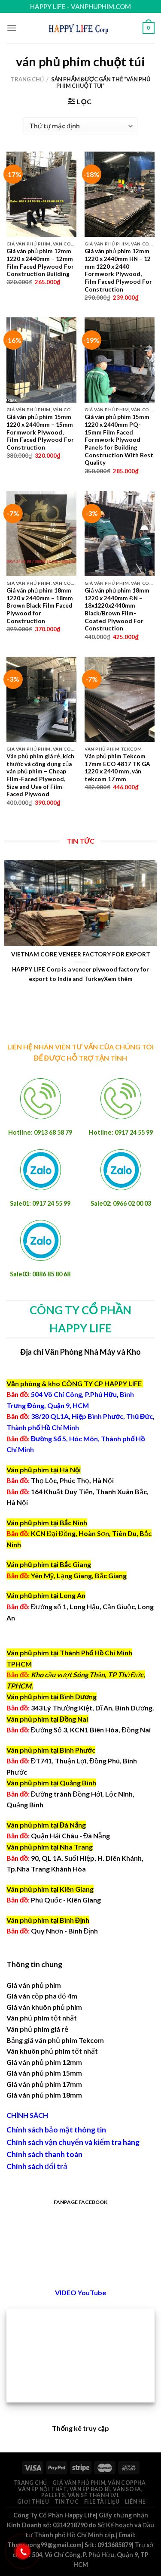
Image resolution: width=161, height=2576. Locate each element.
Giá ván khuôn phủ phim (44, 2007)
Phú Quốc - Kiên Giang (66, 1900)
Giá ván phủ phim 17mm (44, 2084)
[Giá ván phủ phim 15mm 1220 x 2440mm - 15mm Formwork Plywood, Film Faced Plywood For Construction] (41, 360)
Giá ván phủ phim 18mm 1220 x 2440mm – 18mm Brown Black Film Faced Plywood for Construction (39, 605)
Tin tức (67, 2501)
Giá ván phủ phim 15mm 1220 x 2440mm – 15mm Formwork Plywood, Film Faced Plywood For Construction (40, 432)
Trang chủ (27, 79)
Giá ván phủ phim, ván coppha (99, 2483)
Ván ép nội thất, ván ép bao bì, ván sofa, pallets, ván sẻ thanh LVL (80, 2492)
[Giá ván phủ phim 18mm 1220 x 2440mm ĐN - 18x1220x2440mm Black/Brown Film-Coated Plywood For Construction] (120, 533)
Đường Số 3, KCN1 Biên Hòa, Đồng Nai (78, 1730)
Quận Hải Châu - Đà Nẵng (70, 1835)
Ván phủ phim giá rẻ (37, 2029)
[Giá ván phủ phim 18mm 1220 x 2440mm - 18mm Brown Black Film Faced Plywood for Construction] (41, 533)
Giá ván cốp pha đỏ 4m (41, 1996)
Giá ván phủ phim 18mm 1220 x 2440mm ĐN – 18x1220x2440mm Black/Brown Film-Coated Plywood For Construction (117, 609)
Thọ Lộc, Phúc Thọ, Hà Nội (60, 1480)
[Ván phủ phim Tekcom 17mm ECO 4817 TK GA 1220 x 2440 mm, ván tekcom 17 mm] (120, 699)
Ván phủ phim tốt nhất (41, 2018)
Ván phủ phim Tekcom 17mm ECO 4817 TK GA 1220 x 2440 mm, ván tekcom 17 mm (117, 767)
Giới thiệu (33, 2501)
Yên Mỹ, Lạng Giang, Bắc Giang (79, 1575)
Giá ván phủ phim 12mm (44, 2062)
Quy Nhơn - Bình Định (64, 1931)
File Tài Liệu (102, 2501)
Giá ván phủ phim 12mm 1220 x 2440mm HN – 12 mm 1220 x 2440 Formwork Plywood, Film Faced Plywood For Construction (118, 270)
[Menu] (11, 27)
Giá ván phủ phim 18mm (44, 2095)
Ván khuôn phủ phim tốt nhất (52, 2051)
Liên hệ (135, 2501)
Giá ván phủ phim (33, 1985)
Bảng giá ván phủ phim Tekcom (55, 2040)
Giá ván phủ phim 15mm (44, 2073)
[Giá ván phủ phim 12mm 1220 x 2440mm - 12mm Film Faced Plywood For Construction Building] (41, 194)
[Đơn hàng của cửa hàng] (80, 126)
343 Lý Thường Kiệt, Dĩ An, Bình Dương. (80, 1708)
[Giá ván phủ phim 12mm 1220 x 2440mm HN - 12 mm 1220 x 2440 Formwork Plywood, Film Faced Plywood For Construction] (120, 194)
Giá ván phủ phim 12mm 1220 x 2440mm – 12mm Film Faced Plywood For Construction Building (40, 262)
